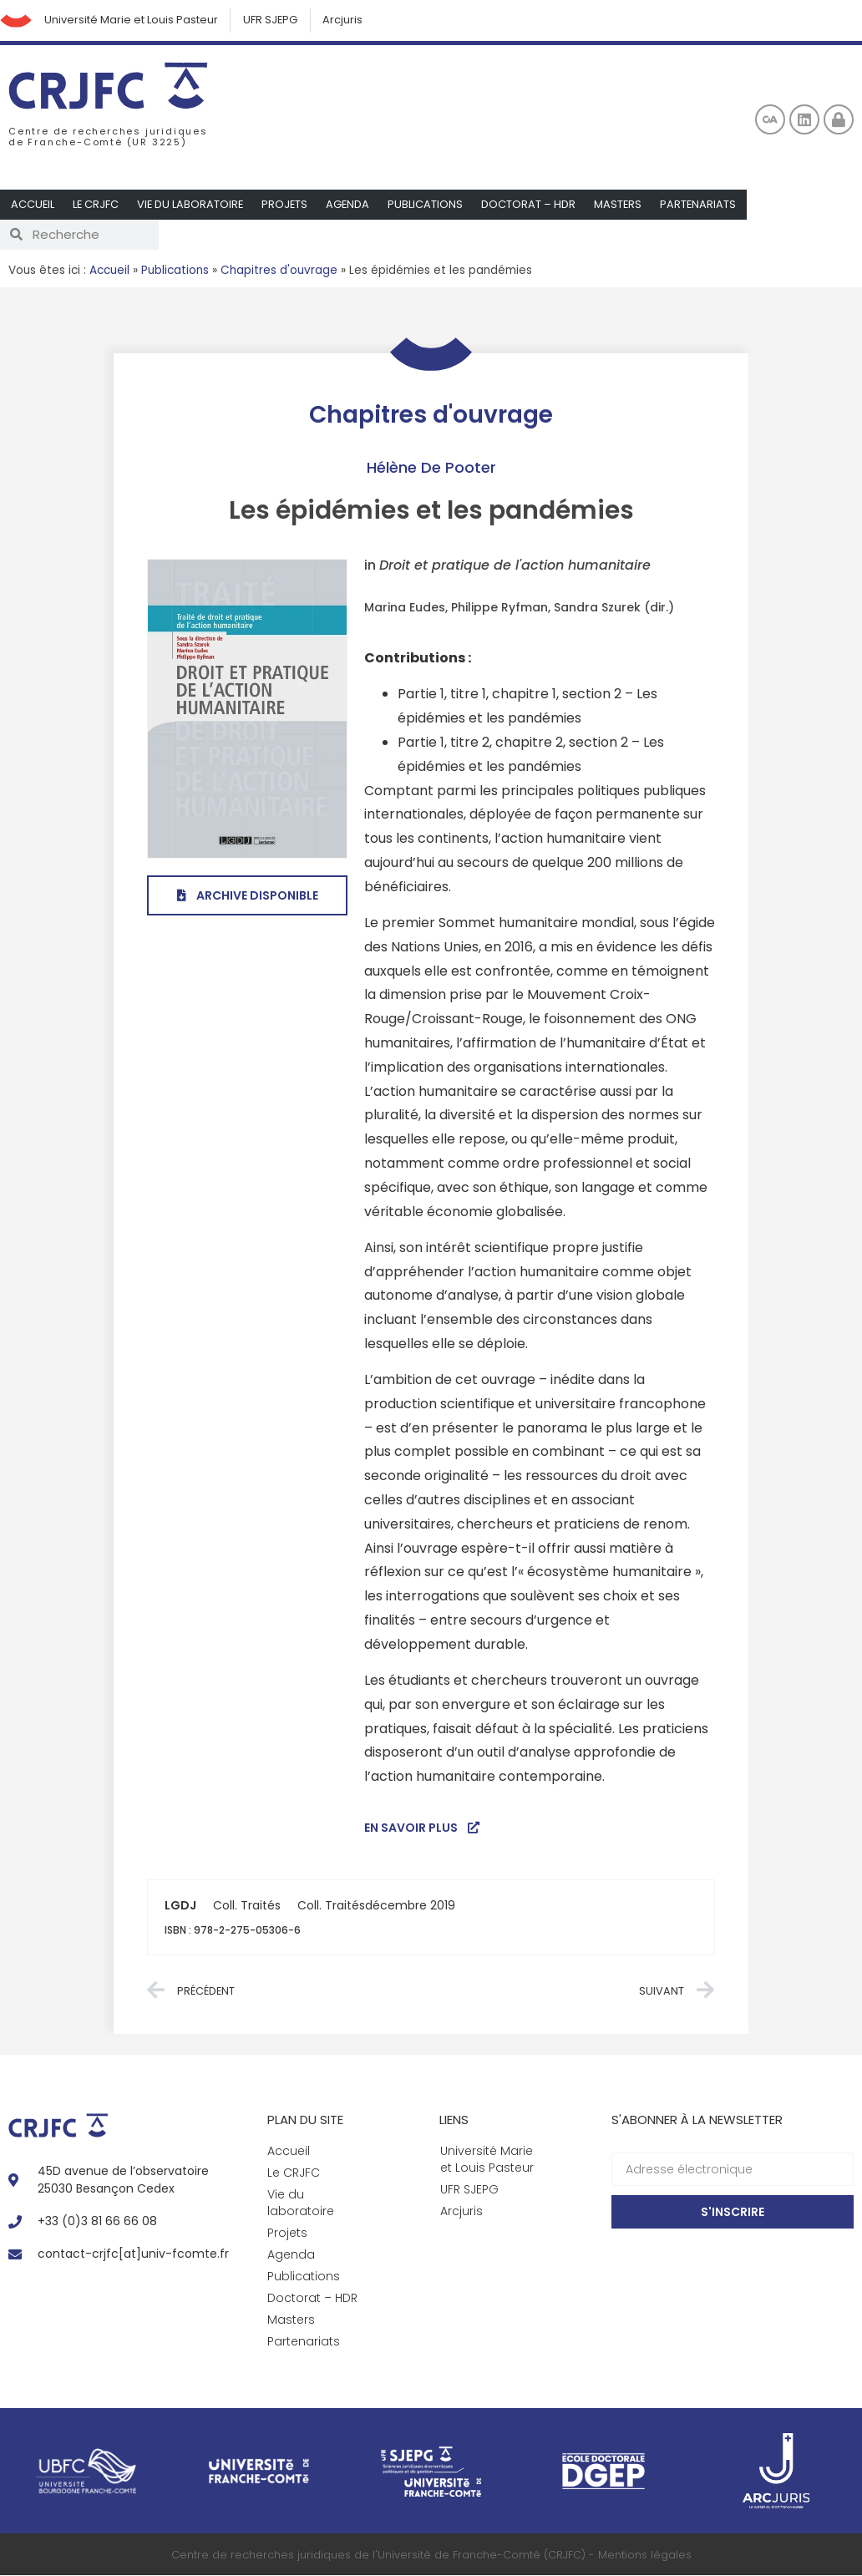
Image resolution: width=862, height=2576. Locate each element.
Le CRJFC (97, 205)
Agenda (352, 205)
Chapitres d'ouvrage (279, 271)
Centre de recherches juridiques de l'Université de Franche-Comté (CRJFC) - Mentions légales (431, 2555)
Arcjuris (347, 20)
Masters (623, 205)
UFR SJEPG (273, 20)
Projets (288, 205)
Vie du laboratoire (192, 205)
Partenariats (704, 205)
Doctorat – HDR (533, 205)
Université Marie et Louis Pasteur (133, 20)
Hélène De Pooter (431, 468)
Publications (430, 205)
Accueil (33, 205)
